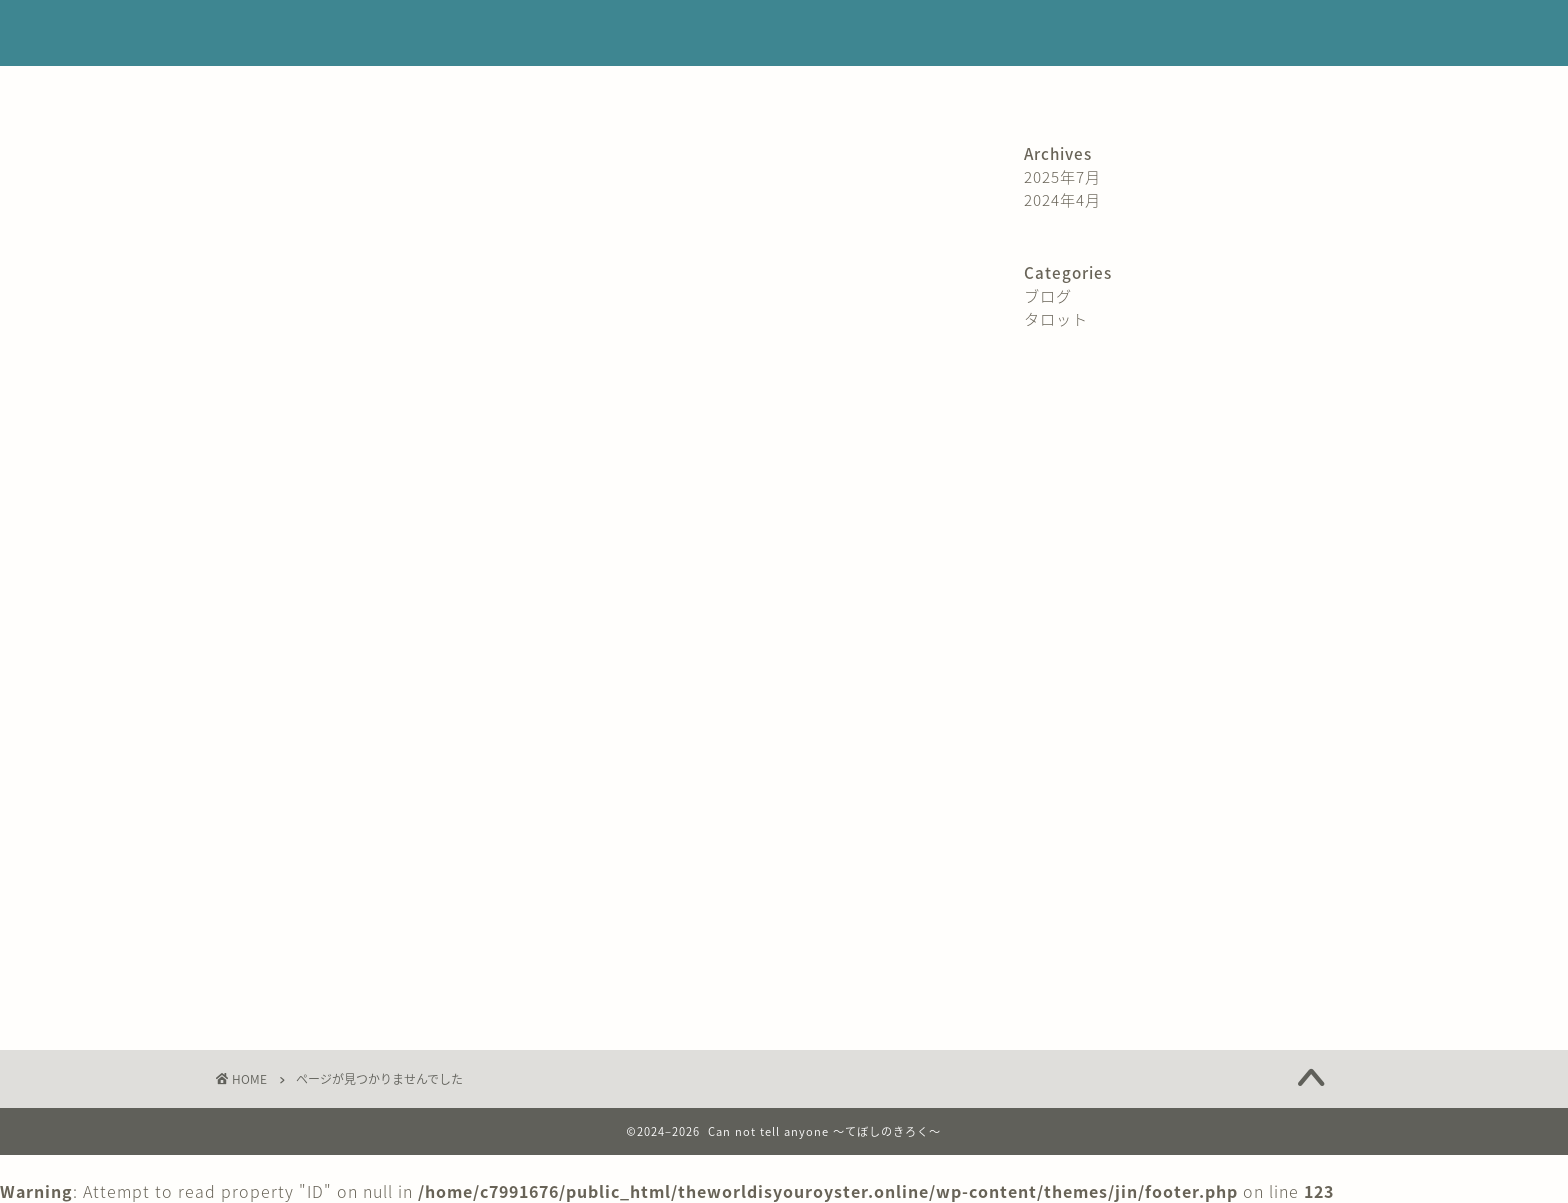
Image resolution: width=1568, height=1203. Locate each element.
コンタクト (1105, 90)
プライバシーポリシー (830, 90)
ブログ (289, 963)
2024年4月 (1062, 199)
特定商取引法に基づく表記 (637, 90)
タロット (298, 993)
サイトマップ (984, 90)
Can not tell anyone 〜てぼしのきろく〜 (784, 34)
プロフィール (470, 90)
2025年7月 (1062, 176)
